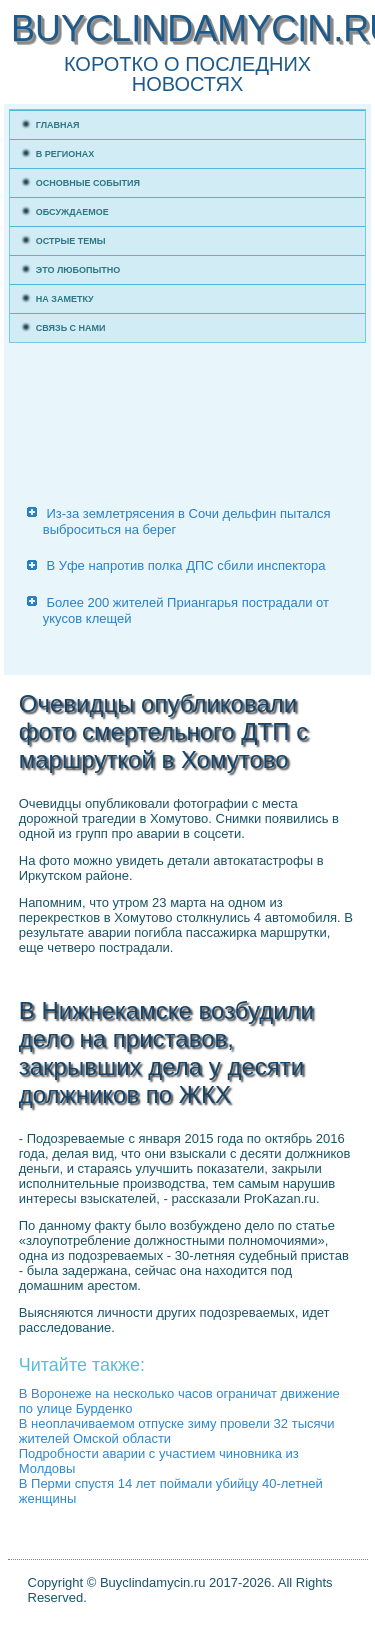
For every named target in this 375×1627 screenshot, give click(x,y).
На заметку (65, 299)
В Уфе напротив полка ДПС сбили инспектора (185, 565)
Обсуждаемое (72, 212)
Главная (58, 125)
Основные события (88, 183)
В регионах (65, 154)
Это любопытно (78, 270)
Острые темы (71, 241)
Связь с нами (71, 328)
